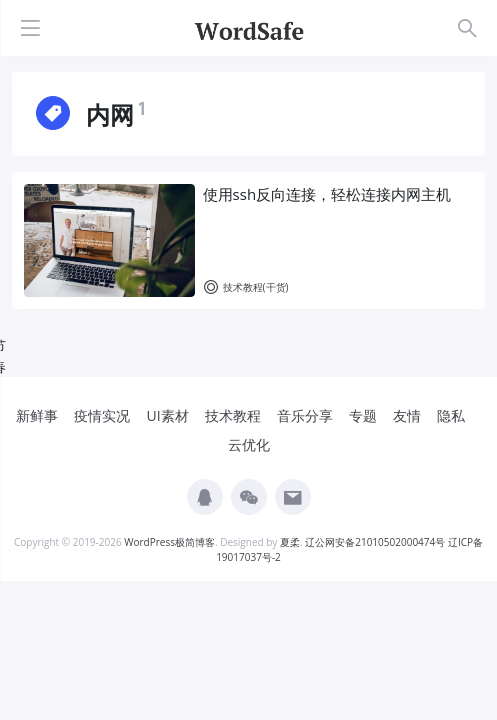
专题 (363, 415)
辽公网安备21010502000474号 (375, 542)
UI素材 (167, 415)
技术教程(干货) (246, 287)
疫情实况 (102, 415)
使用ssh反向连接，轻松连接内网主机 (327, 194)
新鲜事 (37, 415)
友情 (407, 415)
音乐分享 (305, 415)
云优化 (249, 444)
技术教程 (233, 415)
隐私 (451, 415)
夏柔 (290, 542)
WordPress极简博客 (169, 542)
